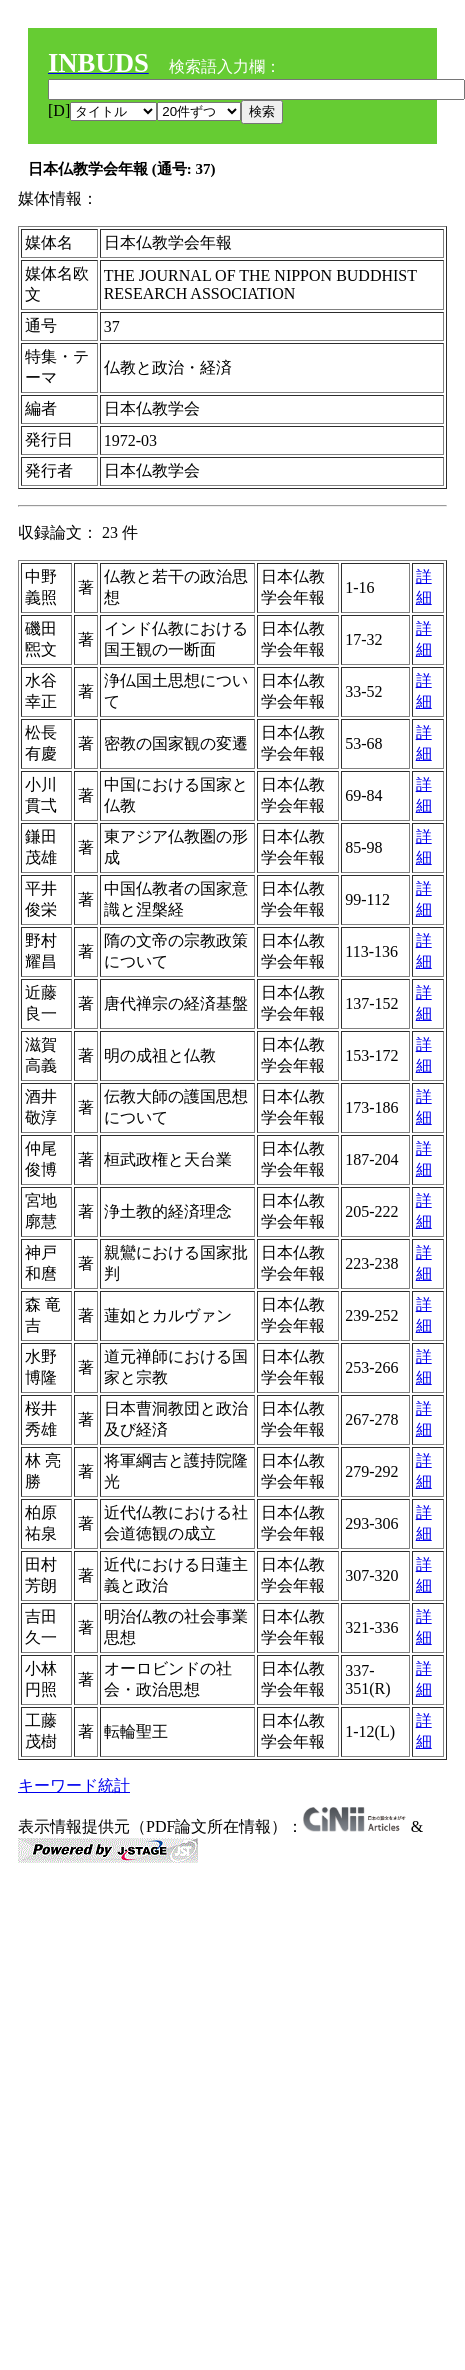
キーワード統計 (74, 1785)
